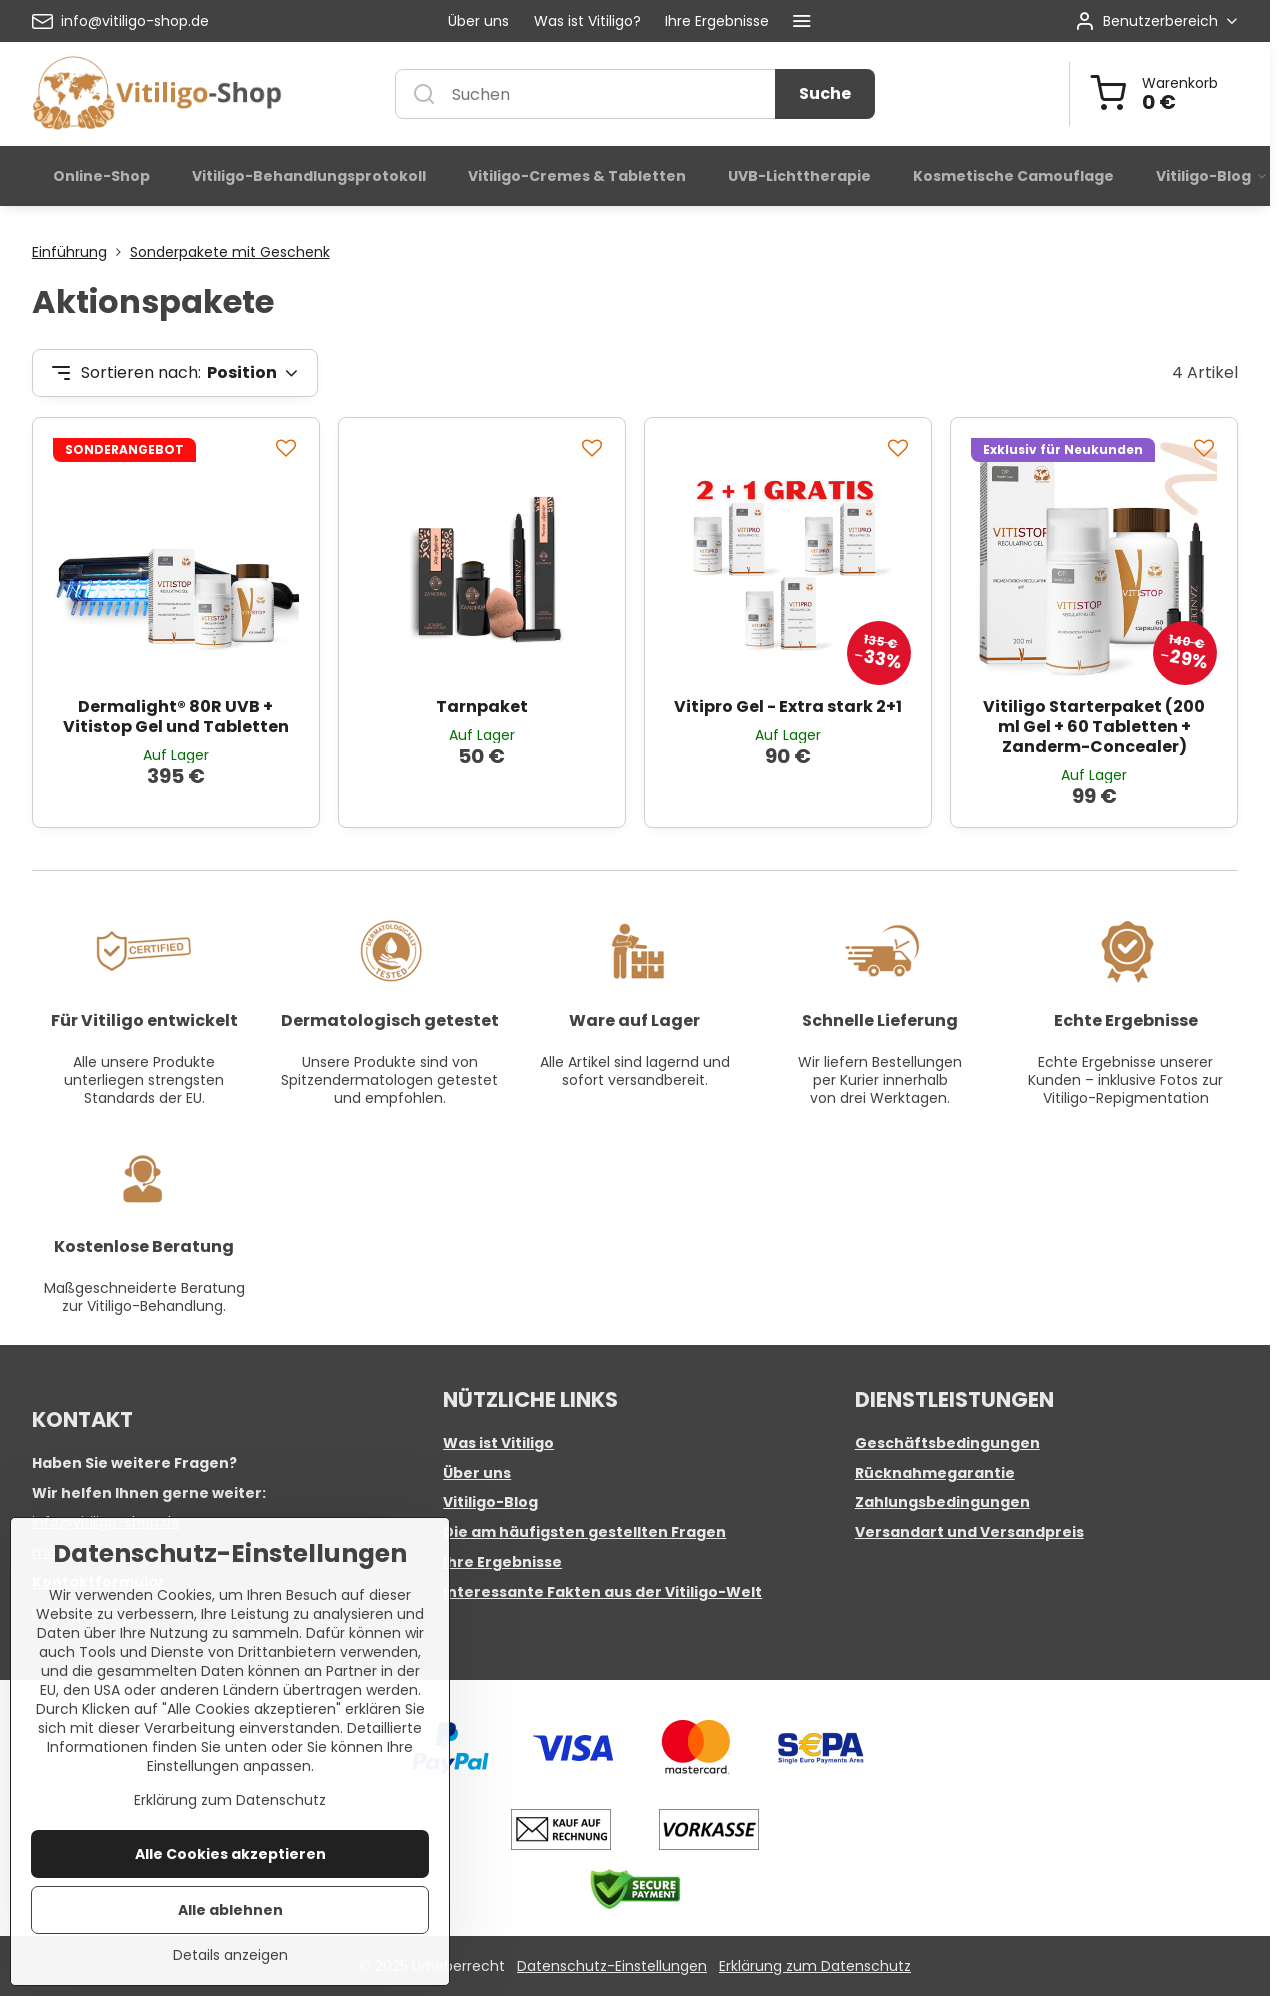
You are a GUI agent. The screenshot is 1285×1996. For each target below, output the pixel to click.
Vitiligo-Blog (490, 1502)
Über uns (477, 1473)
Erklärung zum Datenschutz (815, 1966)
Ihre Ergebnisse (502, 1562)
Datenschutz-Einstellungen (612, 1966)
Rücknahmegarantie (935, 1473)
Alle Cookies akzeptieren (230, 1899)
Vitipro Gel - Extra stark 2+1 (788, 706)
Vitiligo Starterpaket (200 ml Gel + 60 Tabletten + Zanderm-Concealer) (1094, 726)
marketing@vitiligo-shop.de (128, 1552)
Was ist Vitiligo (498, 1443)
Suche (825, 93)
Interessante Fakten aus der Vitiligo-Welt (602, 1592)
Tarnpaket (482, 706)
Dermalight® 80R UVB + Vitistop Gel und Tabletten (176, 716)
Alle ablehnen (230, 1955)
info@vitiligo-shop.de (106, 1522)
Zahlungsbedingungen (942, 1502)
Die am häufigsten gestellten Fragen (584, 1532)
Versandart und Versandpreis (969, 1532)
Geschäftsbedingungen (947, 1443)
